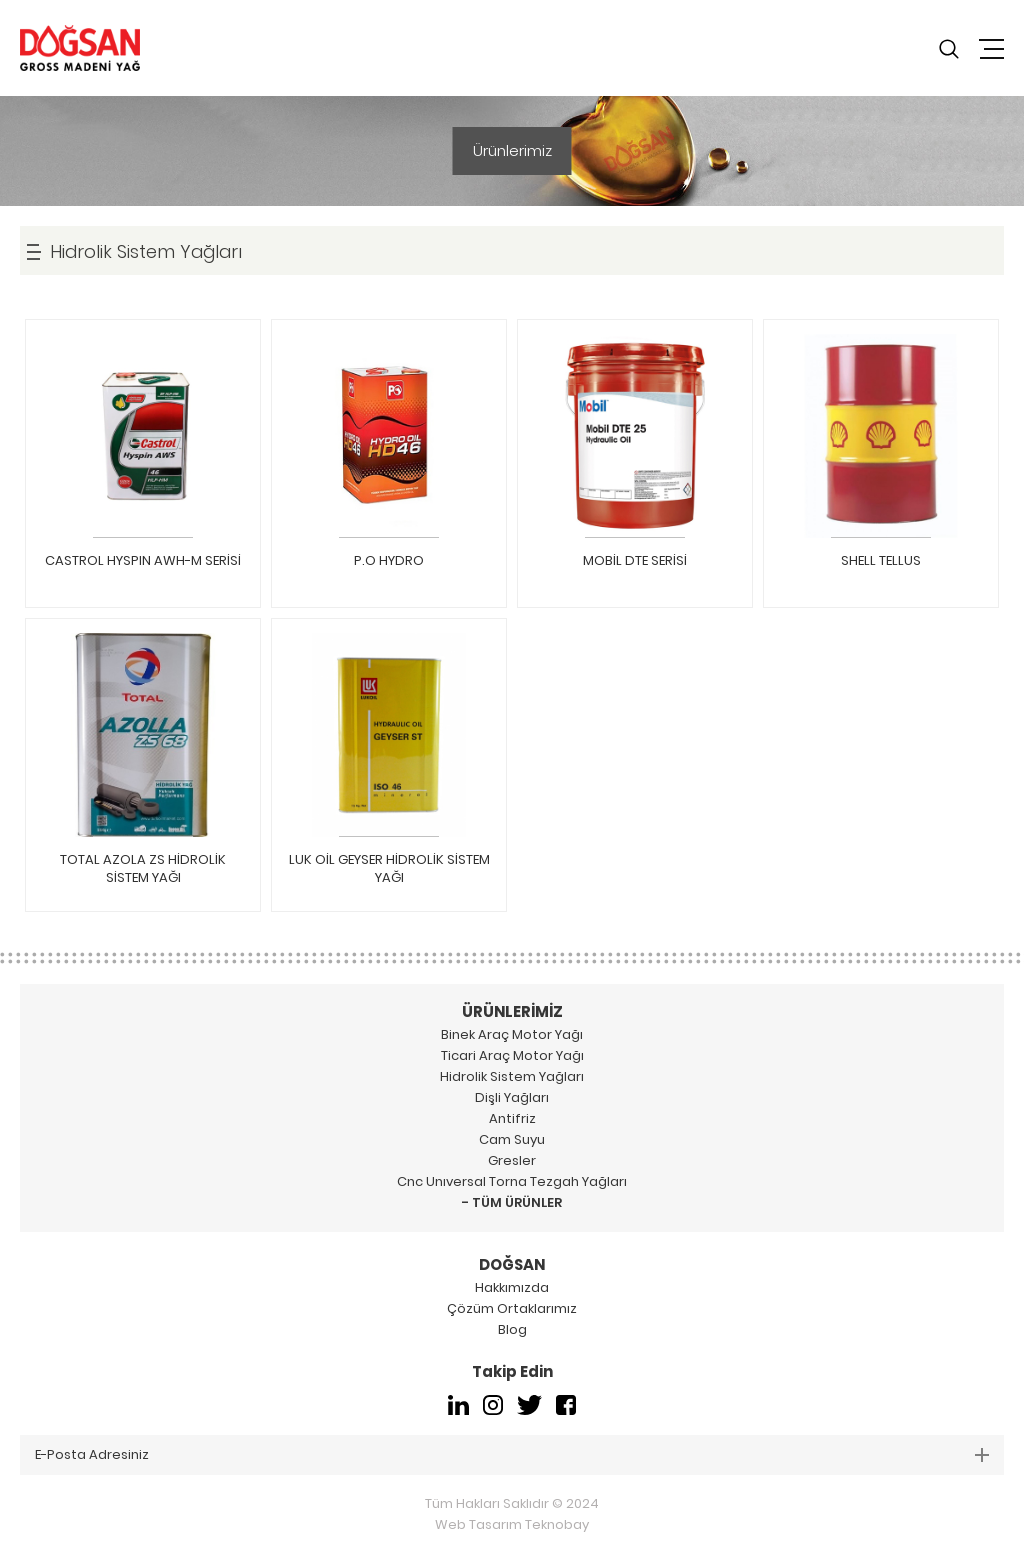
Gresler (512, 1160)
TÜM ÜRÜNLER (517, 1202)
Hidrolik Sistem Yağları (512, 1076)
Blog (512, 1329)
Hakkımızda (512, 1287)
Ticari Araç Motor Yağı (512, 1055)
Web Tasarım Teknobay (512, 1525)
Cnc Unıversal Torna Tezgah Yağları (512, 1181)
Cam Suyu (512, 1139)
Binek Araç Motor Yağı (512, 1034)
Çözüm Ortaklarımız (512, 1308)
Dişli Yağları (512, 1097)
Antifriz (512, 1118)
